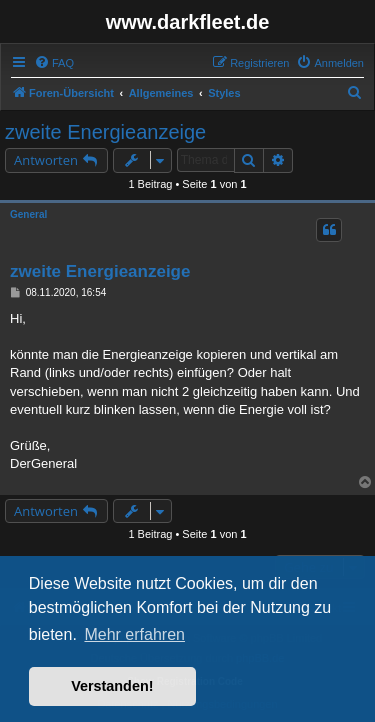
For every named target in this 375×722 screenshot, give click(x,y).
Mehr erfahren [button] (134, 634)
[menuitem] (54, 63)
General (28, 214)
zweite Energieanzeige (105, 132)
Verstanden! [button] (112, 686)
